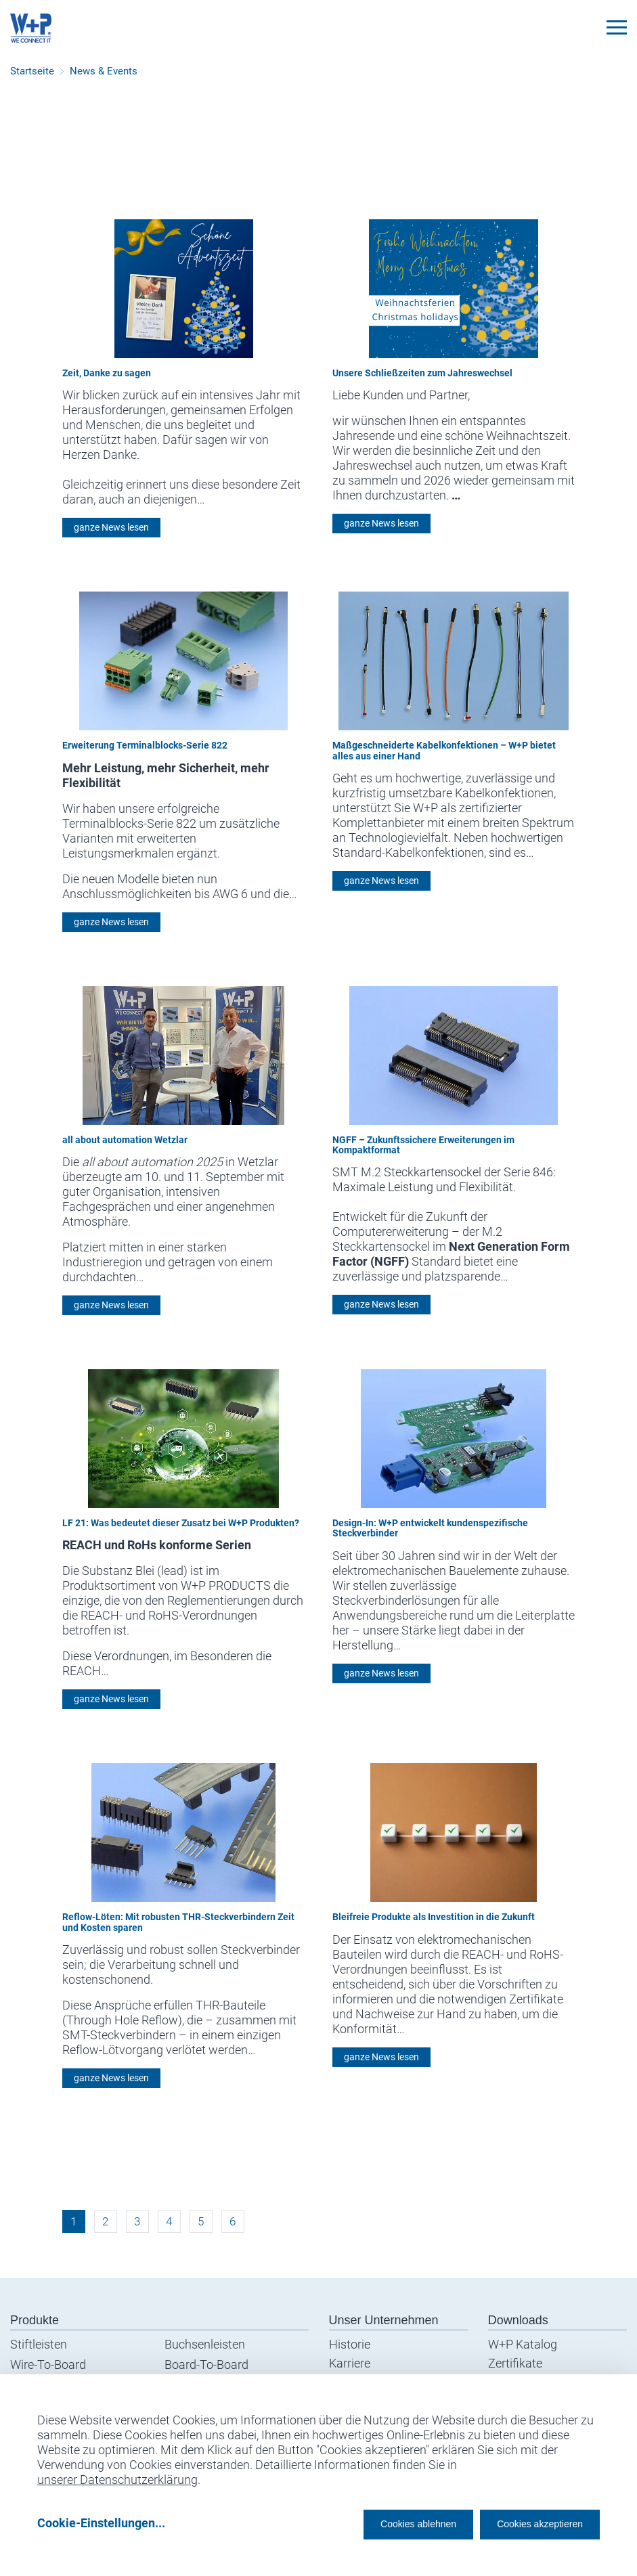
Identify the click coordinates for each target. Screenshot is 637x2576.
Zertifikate (515, 2363)
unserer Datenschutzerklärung (117, 2475)
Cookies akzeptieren (528, 2523)
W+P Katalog (522, 2344)
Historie (349, 2344)
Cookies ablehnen (376, 2523)
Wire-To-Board (48, 2364)
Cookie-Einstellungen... (101, 2523)
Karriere (349, 2363)
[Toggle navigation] (616, 27)
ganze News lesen (111, 527)
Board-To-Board (206, 2364)
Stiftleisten (38, 2344)
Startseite (32, 71)
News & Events (103, 71)
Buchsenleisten (204, 2344)
